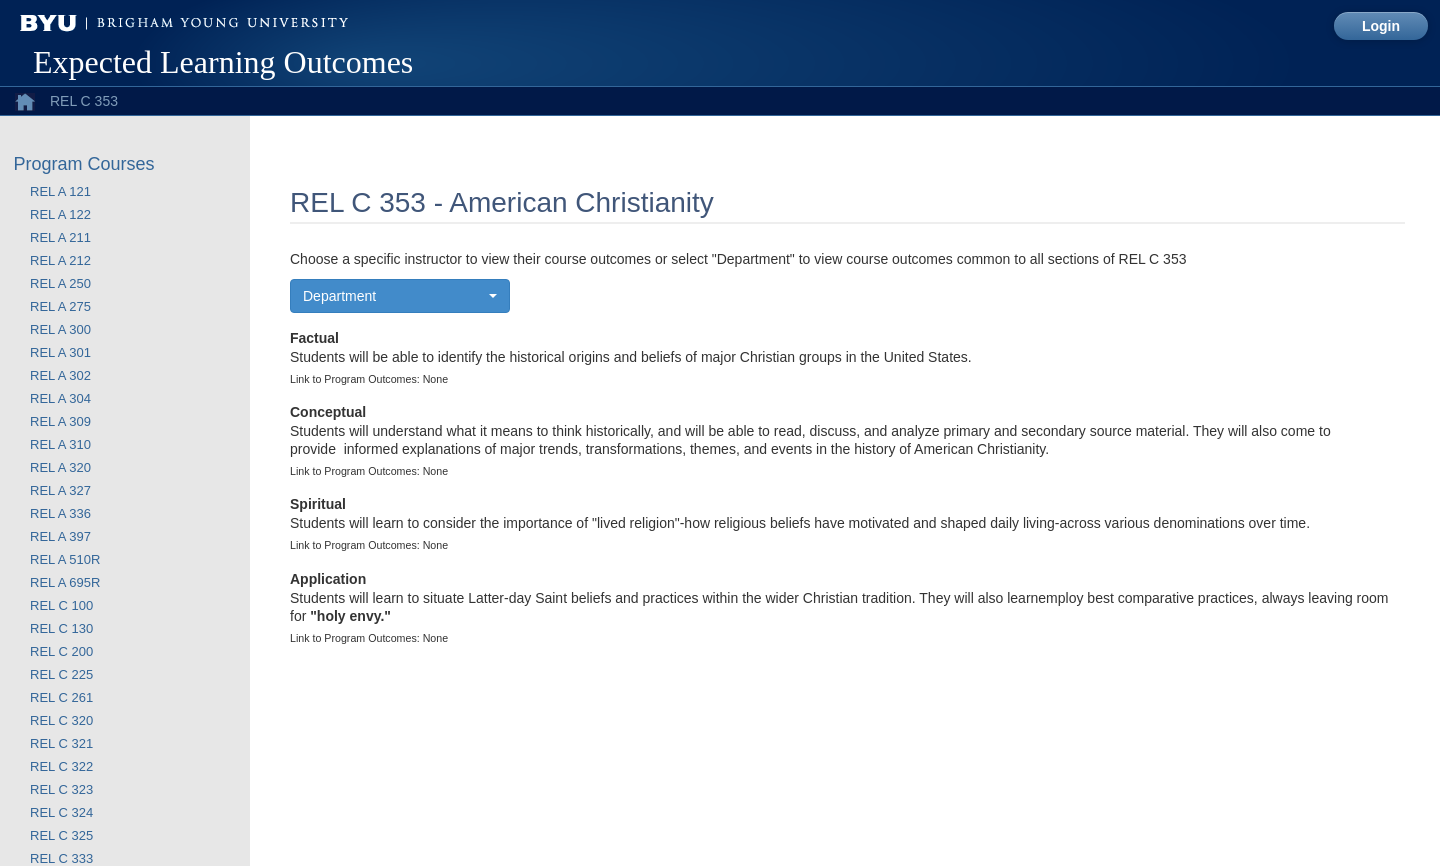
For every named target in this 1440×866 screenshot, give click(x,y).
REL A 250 (60, 283)
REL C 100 (61, 605)
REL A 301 (60, 352)
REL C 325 (61, 835)
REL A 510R (65, 559)
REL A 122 (60, 214)
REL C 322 (61, 766)
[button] (400, 296)
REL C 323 (61, 789)
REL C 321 (61, 743)
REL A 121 (60, 191)
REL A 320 (60, 467)
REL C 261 (61, 697)
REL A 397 (60, 536)
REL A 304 (60, 398)
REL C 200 (61, 651)
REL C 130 (61, 628)
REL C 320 (61, 720)
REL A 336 (60, 513)
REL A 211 (60, 237)
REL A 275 (60, 306)
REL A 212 (60, 260)
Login (1381, 26)
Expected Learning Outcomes (223, 62)
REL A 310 (60, 444)
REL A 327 (60, 490)
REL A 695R (65, 582)
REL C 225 (61, 674)
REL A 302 (60, 375)
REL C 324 (61, 812)
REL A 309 (60, 421)
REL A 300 (60, 329)
